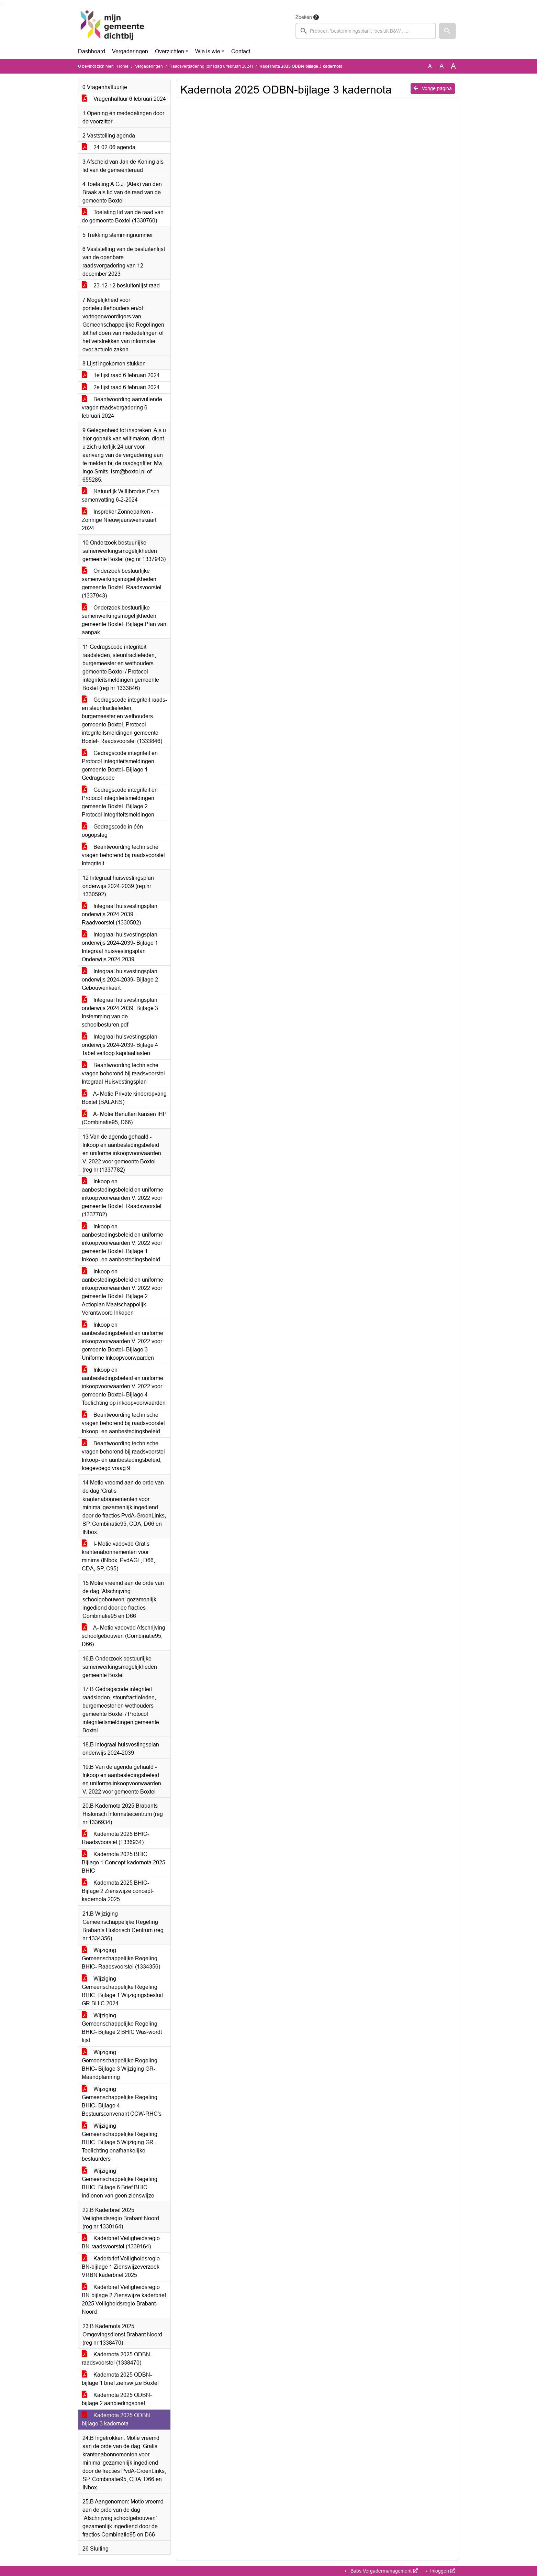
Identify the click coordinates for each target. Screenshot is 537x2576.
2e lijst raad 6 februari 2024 (121, 387)
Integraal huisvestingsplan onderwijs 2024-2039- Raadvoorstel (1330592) (119, 914)
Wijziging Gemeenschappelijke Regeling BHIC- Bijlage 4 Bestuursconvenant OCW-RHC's (121, 2101)
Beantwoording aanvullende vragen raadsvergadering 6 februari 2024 (122, 407)
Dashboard (91, 51)
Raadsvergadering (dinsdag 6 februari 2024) (211, 66)
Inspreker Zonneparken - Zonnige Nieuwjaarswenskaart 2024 (119, 520)
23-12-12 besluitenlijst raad (121, 285)
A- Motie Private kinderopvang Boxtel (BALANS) (124, 1098)
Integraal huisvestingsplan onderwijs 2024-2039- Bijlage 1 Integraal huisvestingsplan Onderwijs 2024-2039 (120, 947)
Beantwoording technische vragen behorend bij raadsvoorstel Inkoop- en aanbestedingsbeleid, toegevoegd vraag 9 (123, 1455)
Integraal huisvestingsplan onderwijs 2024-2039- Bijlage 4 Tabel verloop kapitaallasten (120, 1045)
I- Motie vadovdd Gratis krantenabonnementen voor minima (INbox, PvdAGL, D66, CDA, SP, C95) (118, 1556)
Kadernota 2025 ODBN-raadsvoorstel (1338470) (117, 2359)
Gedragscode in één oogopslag (112, 831)
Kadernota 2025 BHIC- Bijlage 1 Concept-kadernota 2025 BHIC (123, 1862)
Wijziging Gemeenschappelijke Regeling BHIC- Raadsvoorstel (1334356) (121, 1958)
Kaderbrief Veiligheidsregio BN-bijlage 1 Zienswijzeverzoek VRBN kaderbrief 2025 (121, 2267)
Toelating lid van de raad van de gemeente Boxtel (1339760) (123, 216)
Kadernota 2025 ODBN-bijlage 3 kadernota (117, 2419)
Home (122, 66)
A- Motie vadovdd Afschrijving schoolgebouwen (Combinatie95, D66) (123, 1636)
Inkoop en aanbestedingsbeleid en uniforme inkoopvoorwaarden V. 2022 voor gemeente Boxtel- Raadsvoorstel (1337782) (122, 1198)
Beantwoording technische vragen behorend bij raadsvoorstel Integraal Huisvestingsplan (123, 1073)
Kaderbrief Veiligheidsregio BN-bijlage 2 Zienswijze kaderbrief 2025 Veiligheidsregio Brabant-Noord (124, 2299)
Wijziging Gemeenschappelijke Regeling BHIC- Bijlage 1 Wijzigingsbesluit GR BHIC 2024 (122, 1991)
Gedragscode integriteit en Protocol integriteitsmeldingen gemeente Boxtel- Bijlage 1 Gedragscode (120, 765)
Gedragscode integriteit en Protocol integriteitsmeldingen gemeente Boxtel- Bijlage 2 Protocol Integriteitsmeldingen (120, 802)
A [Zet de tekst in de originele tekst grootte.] (430, 66)
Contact (240, 51)
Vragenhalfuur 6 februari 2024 (124, 99)
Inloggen (442, 2571)
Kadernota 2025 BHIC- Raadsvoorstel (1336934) (115, 1838)
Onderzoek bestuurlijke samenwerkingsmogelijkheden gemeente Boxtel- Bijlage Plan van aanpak (124, 620)
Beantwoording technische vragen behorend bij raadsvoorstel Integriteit (123, 855)
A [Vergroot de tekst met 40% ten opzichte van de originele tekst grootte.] (453, 66)
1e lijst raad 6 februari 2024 (121, 375)
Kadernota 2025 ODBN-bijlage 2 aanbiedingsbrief (117, 2399)
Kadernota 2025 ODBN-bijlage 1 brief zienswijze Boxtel (120, 2379)
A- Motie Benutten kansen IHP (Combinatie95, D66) (124, 1118)
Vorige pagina (433, 88)
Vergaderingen (130, 51)
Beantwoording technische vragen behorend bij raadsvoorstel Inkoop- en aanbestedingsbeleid (123, 1423)
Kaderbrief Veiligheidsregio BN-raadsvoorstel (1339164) (121, 2242)
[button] (447, 31)
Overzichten (169, 51)
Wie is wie (207, 51)
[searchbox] (365, 31)
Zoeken (303, 17)
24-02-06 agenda (108, 147)
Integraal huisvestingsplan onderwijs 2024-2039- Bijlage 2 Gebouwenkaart (120, 979)
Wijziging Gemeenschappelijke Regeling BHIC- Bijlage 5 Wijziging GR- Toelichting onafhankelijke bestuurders (119, 2142)
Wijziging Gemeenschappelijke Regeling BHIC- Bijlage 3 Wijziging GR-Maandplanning (119, 2064)
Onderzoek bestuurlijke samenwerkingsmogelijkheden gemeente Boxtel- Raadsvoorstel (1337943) (121, 583)
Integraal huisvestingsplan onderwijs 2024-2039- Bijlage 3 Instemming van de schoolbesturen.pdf (120, 1012)
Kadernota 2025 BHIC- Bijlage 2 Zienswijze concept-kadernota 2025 (118, 1891)
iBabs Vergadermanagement (383, 2571)
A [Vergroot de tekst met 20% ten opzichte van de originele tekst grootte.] (441, 66)
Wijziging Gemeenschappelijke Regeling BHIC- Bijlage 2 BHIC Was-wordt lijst (122, 2028)
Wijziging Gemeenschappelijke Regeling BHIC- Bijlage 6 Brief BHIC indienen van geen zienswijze (119, 2183)
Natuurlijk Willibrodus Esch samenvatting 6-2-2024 (120, 496)
